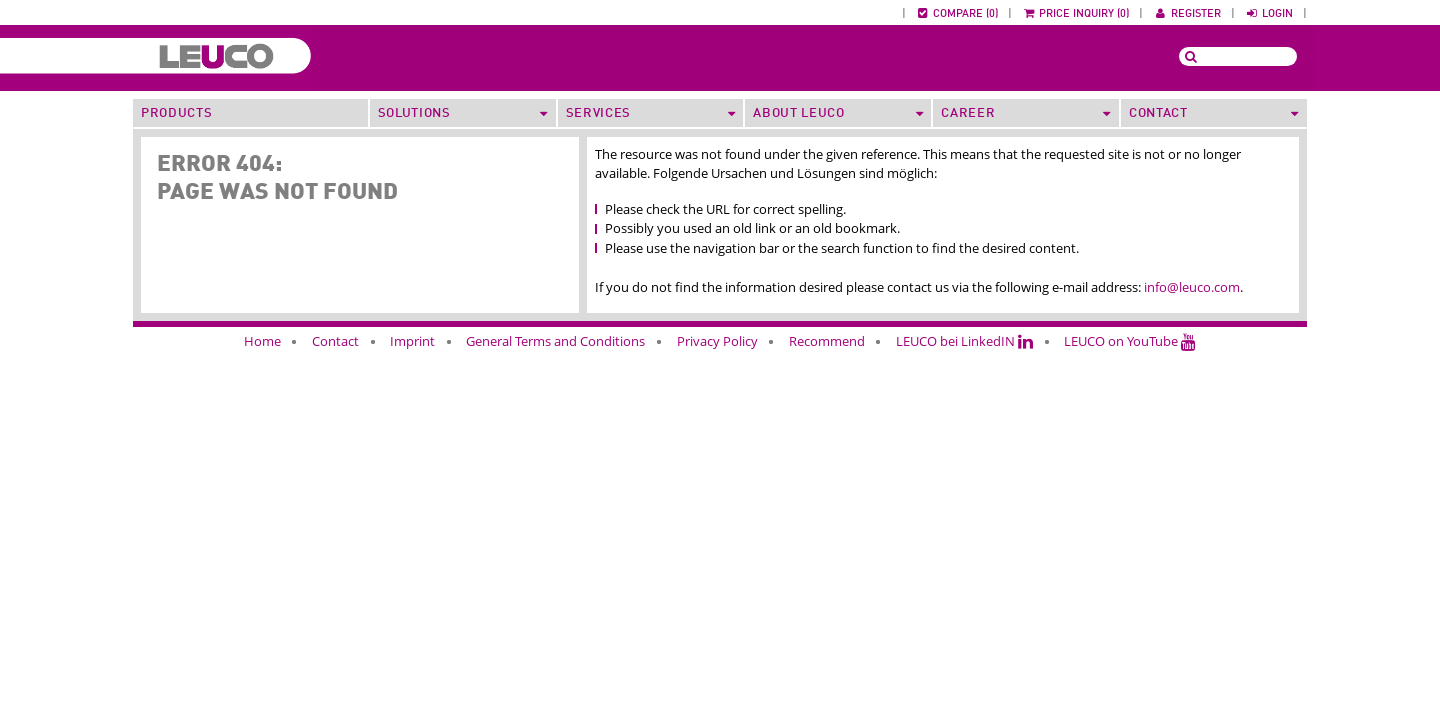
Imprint (412, 341)
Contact (335, 341)
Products (176, 113)
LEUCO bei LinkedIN (964, 341)
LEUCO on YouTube (1130, 341)
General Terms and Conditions (555, 341)
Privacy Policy (717, 341)
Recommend (827, 341)
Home (262, 341)
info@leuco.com (1192, 287)
